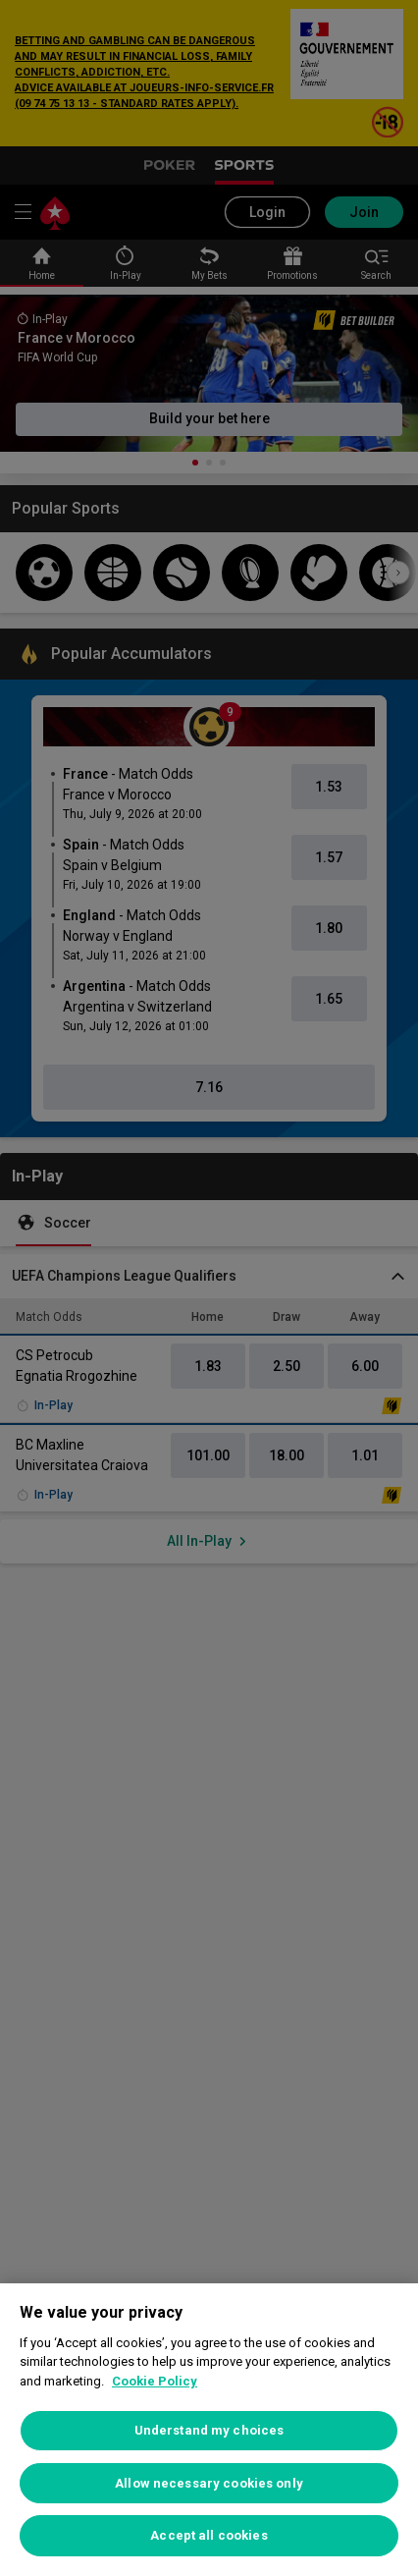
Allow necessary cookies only (209, 2483)
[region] (209, 2429)
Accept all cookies (208, 2535)
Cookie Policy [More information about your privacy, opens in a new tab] (154, 2381)
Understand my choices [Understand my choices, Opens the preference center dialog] (209, 2430)
